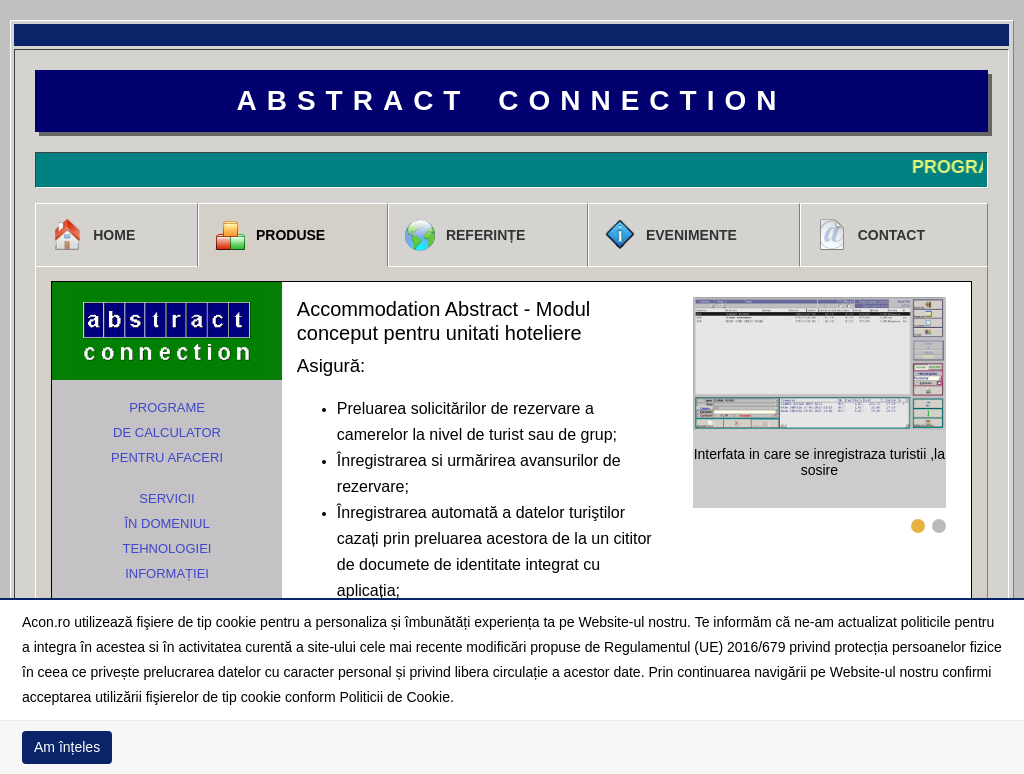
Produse (269, 235)
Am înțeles (67, 747)
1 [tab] (918, 526)
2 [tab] (939, 526)
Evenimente (670, 235)
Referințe (464, 235)
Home (93, 235)
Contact (870, 235)
